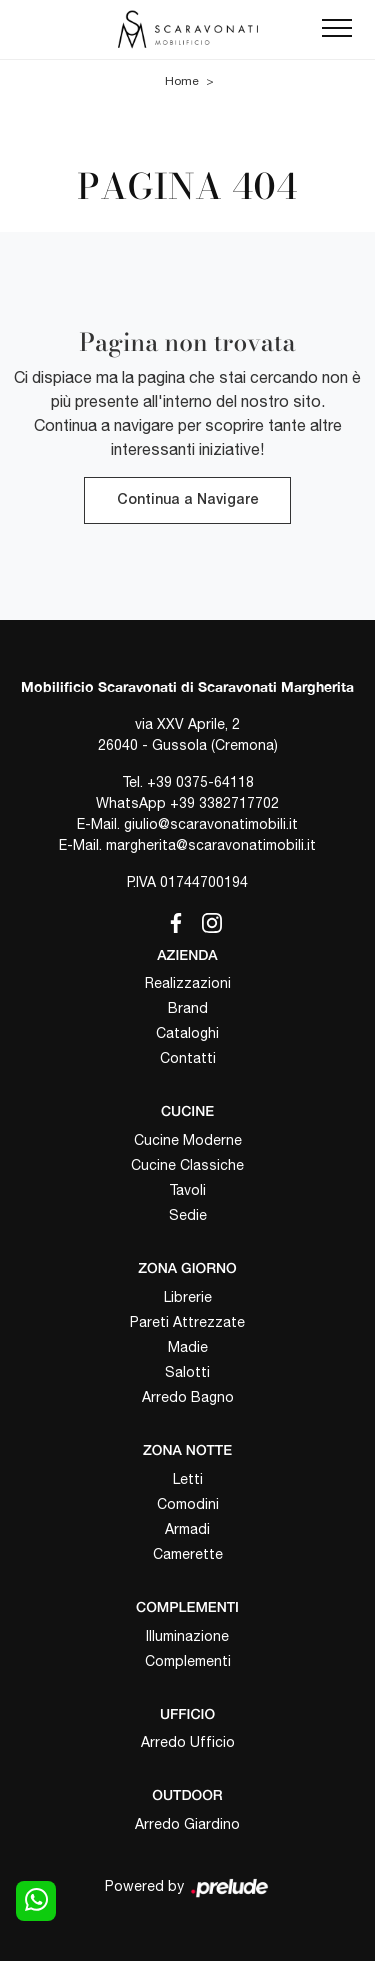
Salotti (187, 1372)
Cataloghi (187, 1033)
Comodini (188, 1504)
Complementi (188, 1661)
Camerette (188, 1554)
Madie (188, 1347)
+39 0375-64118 (200, 782)
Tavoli (187, 1190)
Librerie (188, 1297)
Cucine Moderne (188, 1140)
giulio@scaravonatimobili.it (211, 824)
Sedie (188, 1215)
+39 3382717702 (224, 803)
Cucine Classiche (187, 1165)
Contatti (188, 1058)
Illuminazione (187, 1636)
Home (182, 81)
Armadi (187, 1529)
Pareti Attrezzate (187, 1322)
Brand (188, 1008)
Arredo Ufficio (188, 1742)
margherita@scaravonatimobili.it (211, 845)
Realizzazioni (188, 983)
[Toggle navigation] (337, 29)
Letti (188, 1479)
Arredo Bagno (188, 1397)
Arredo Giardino (187, 1824)
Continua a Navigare (187, 500)
